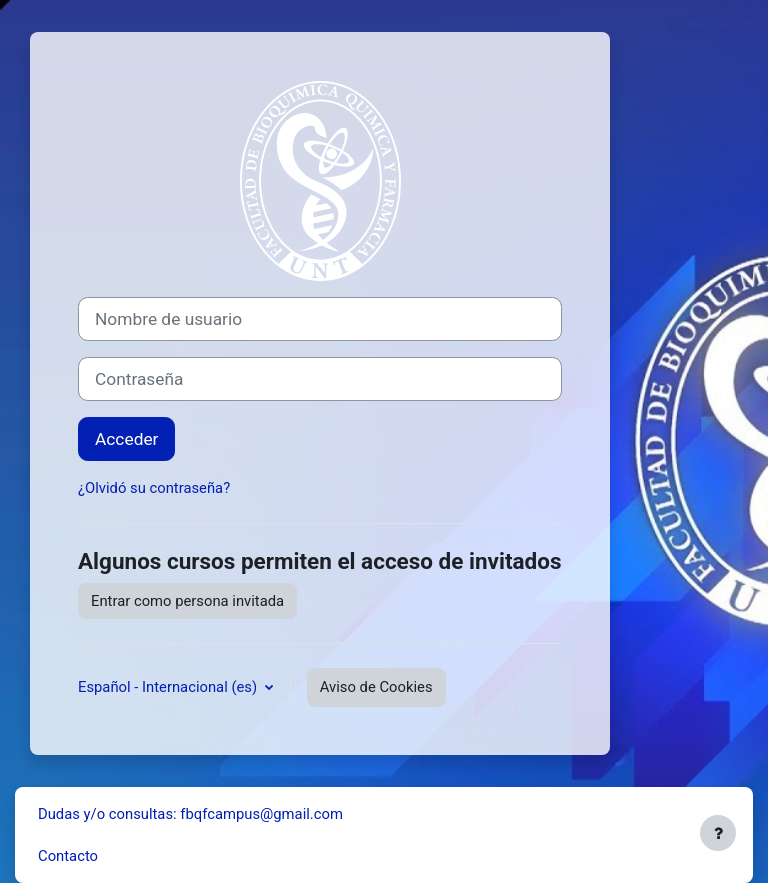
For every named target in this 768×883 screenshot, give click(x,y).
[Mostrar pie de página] (718, 833)
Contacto (68, 856)
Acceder (126, 439)
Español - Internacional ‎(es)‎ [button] (169, 687)
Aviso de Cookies (376, 687)
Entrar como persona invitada (187, 601)
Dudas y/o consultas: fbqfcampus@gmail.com (190, 814)
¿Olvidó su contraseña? (154, 488)
